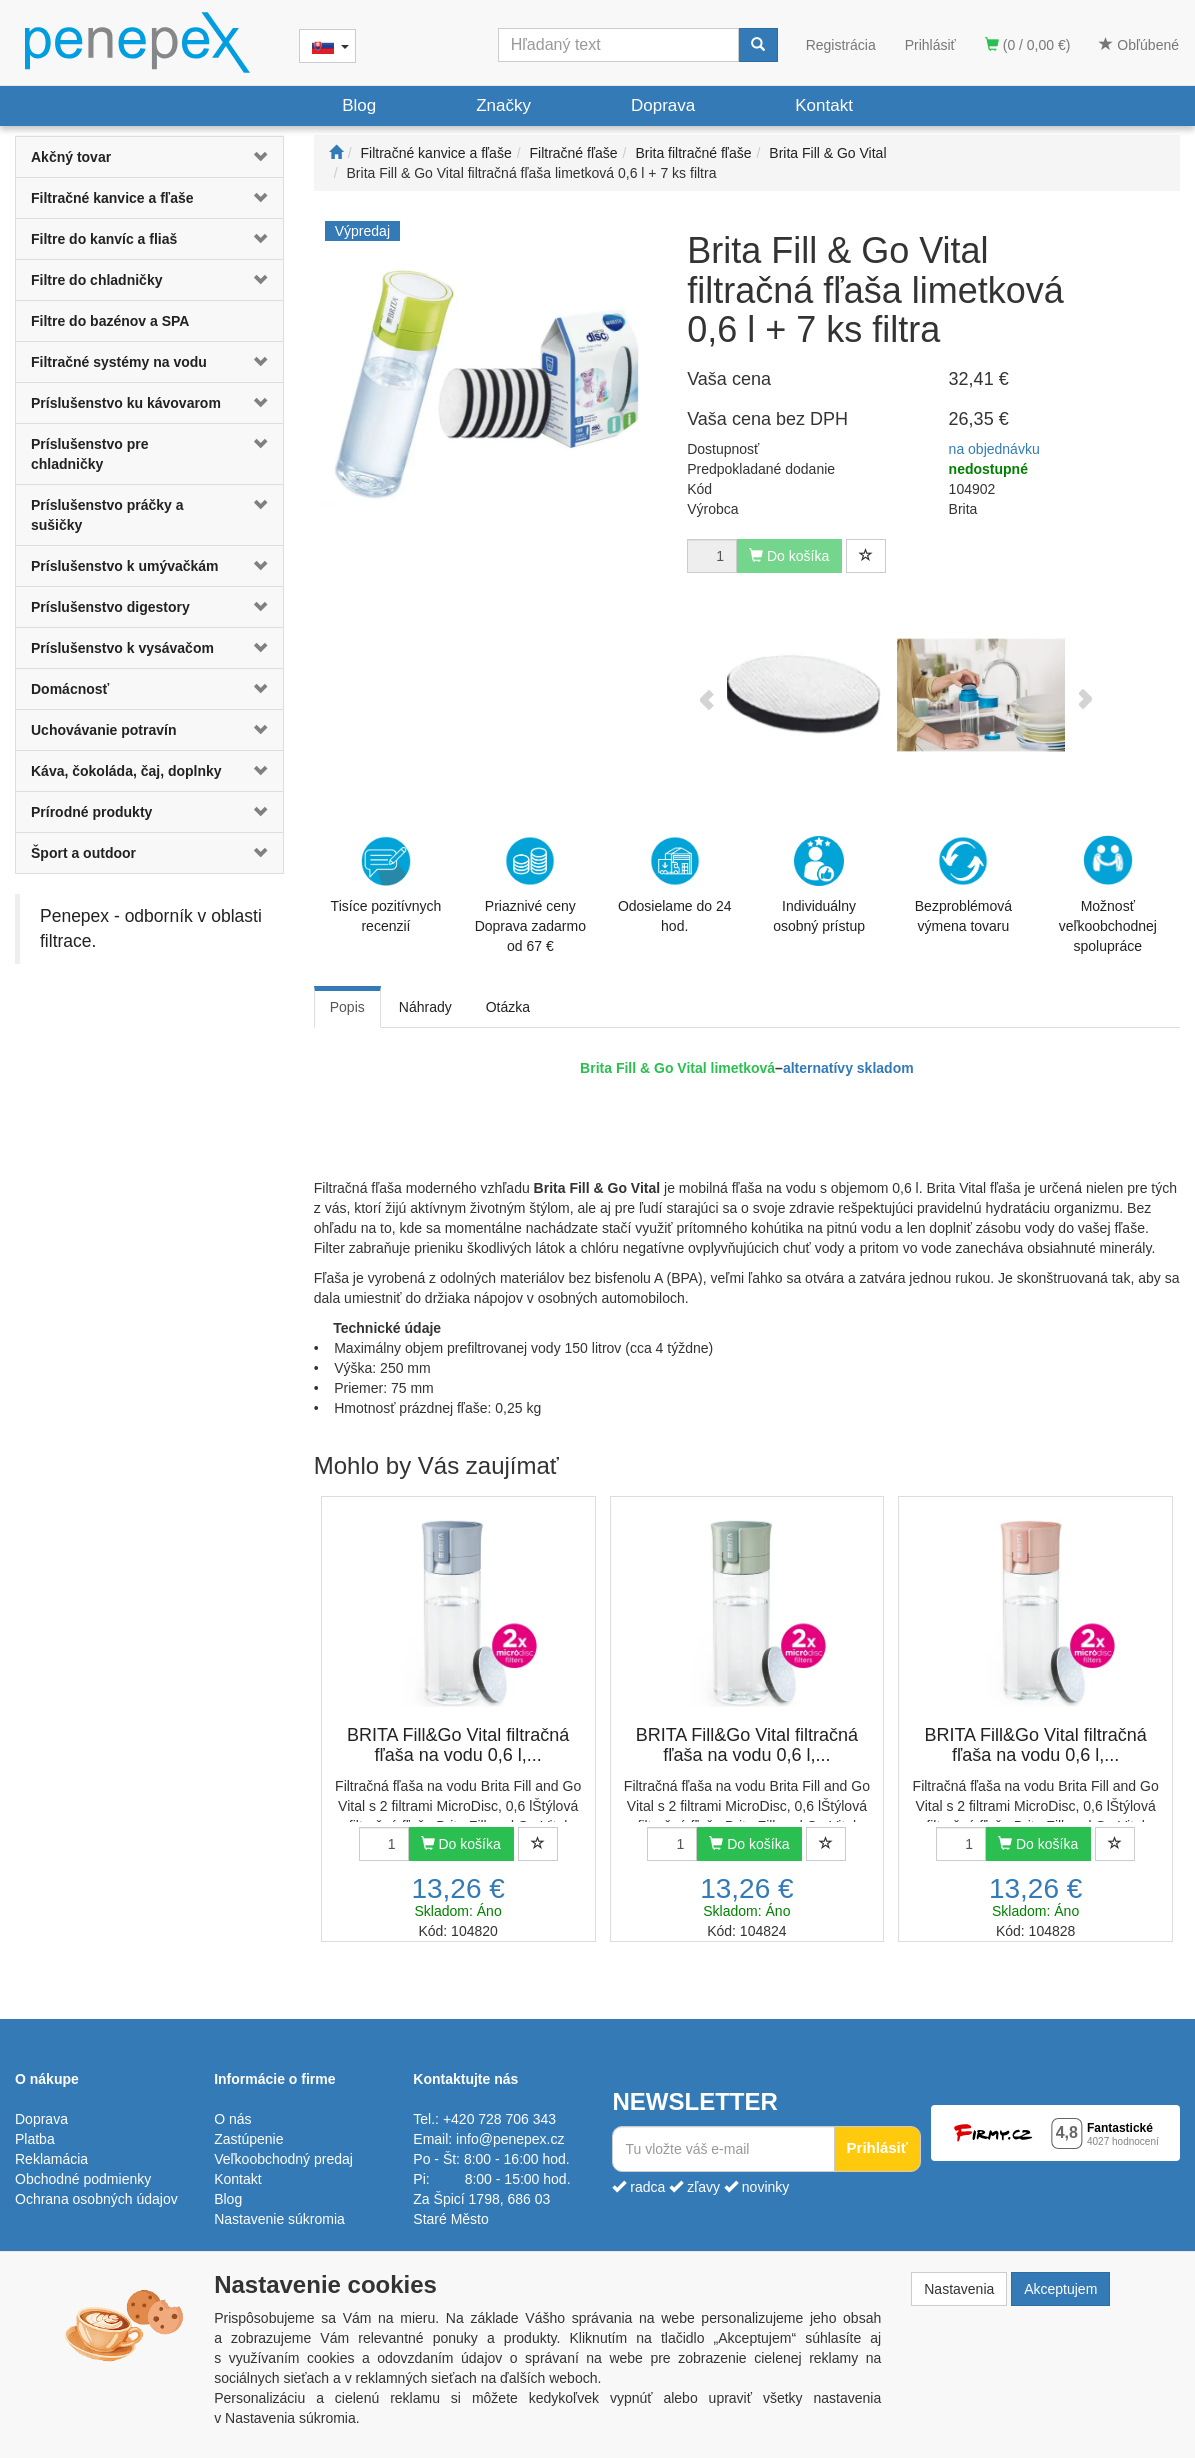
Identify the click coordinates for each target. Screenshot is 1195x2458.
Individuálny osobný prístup (819, 885)
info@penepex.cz (510, 2139)
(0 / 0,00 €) (1028, 45)
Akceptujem (1060, 2289)
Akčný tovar (71, 157)
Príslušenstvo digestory (110, 607)
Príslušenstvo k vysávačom (122, 648)
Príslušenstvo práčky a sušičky (107, 515)
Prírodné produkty (91, 812)
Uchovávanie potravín (104, 730)
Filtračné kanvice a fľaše (112, 198)
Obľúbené (1139, 45)
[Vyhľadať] (758, 45)
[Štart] (336, 153)
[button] (260, 157)
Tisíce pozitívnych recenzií (386, 885)
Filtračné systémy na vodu (119, 362)
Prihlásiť (930, 45)
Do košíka (461, 1844)
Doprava (663, 105)
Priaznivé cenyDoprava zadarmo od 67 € (530, 895)
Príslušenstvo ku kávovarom (126, 403)
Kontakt (824, 105)
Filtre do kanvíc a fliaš (104, 239)
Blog (359, 105)
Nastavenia (959, 2289)
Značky (503, 105)
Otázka (508, 1007)
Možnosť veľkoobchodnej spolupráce (1108, 893)
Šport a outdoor (83, 853)
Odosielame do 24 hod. (675, 885)
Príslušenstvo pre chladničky (90, 454)
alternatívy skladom (848, 1068)
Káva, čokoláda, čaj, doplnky (126, 771)
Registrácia (841, 45)
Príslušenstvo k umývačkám (125, 566)
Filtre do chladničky (96, 280)
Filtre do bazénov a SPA (110, 321)
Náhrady (425, 1007)
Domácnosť (70, 689)
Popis (347, 1007)
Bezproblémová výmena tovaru (963, 885)
